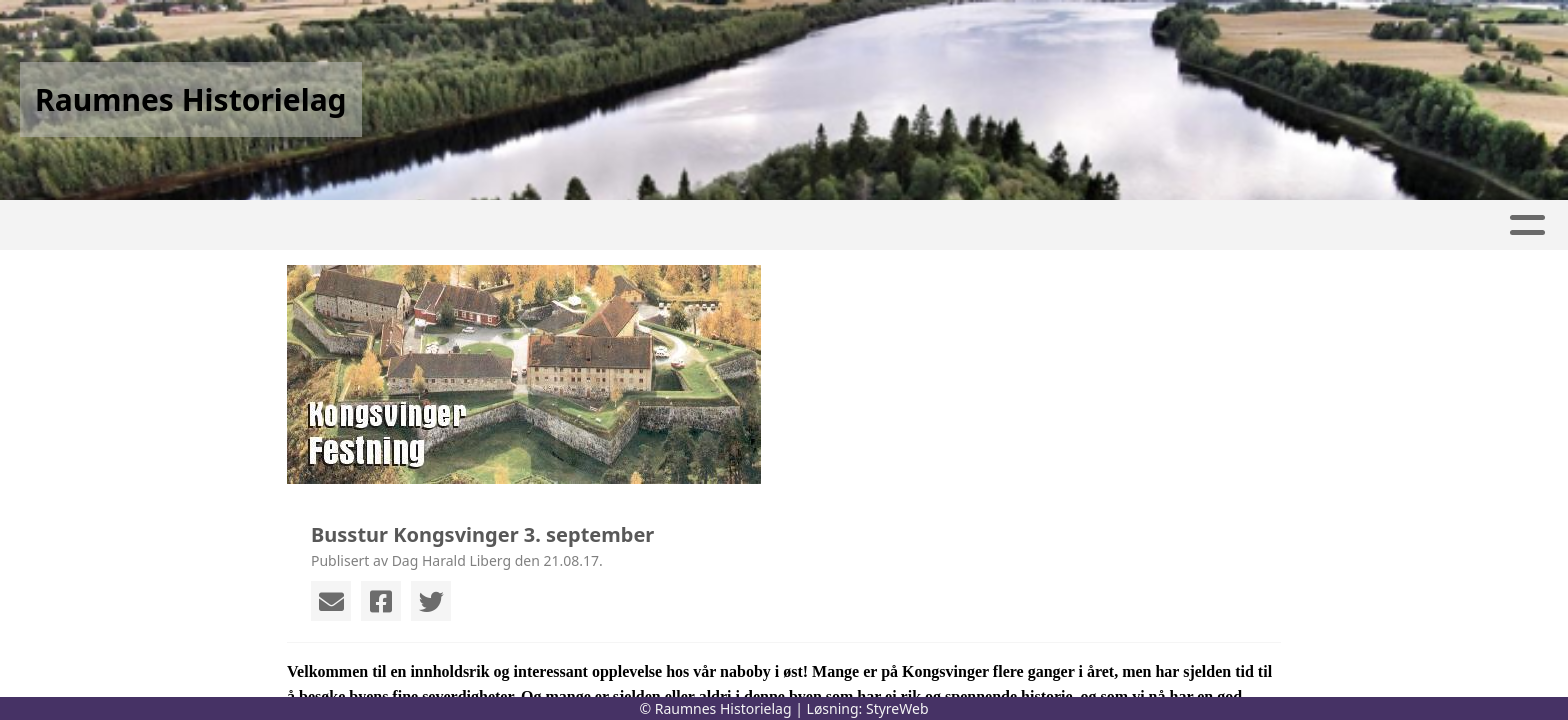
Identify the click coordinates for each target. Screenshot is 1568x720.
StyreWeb (897, 708)
